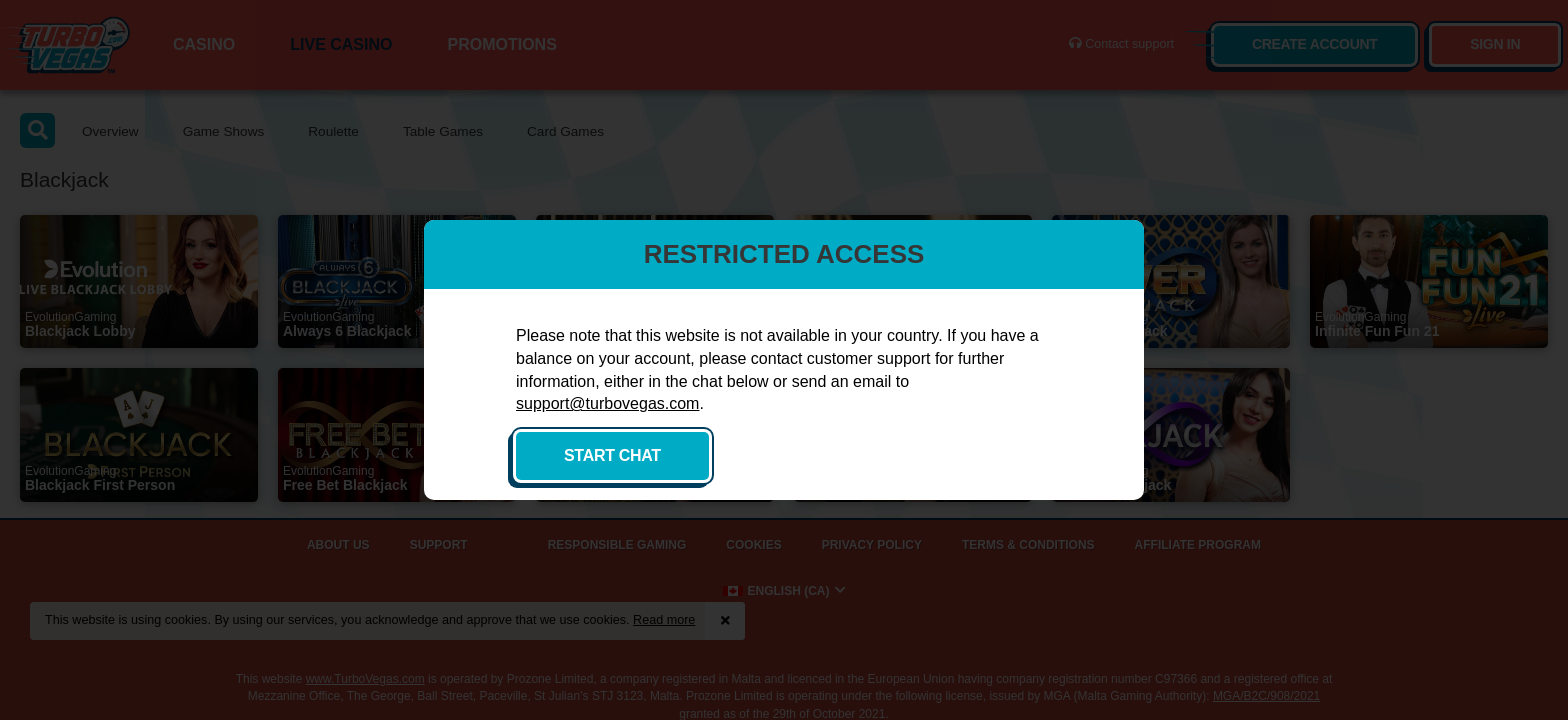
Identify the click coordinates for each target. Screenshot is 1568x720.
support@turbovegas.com (607, 403)
